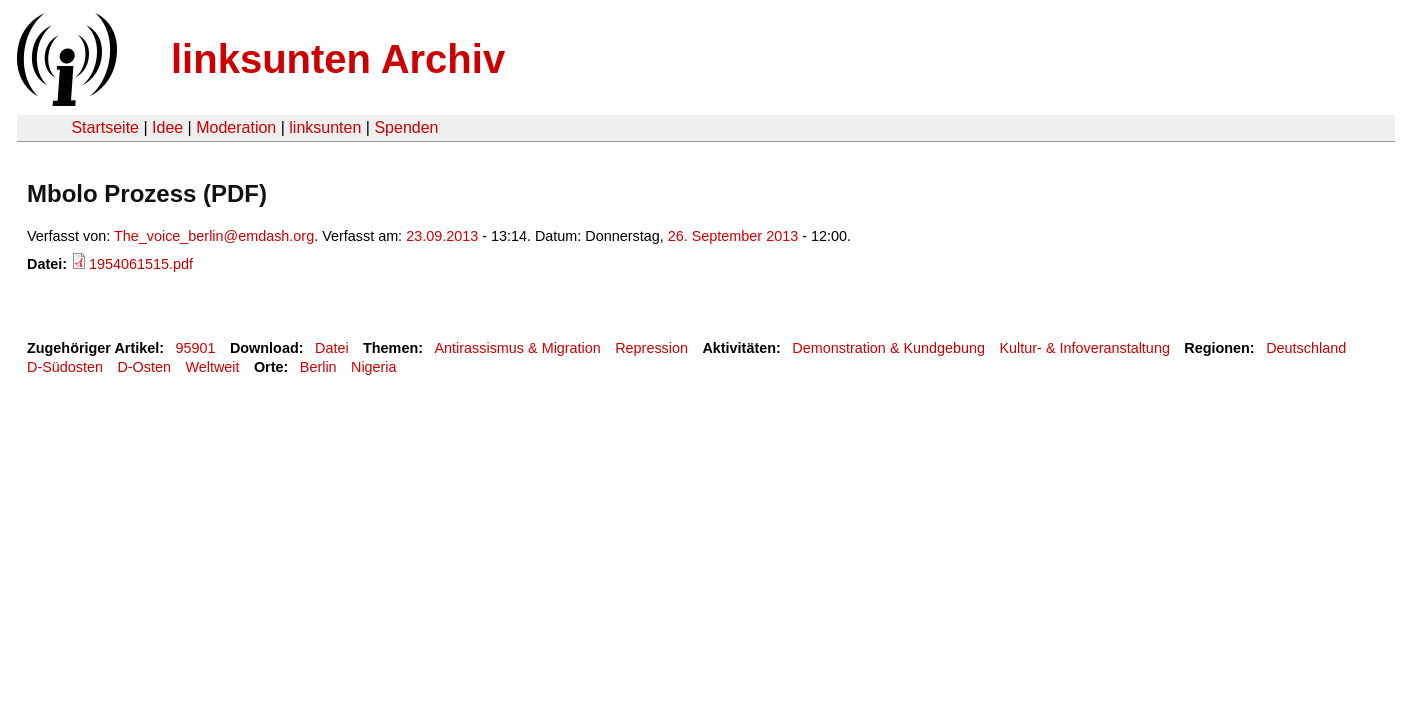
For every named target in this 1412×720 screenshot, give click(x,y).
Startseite (105, 127)
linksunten (325, 127)
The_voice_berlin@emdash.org (214, 236)
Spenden (406, 127)
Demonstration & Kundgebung (888, 348)
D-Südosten (65, 367)
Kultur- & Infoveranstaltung (1085, 348)
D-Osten (144, 367)
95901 (196, 348)
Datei (332, 348)
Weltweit (212, 367)
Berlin (318, 367)
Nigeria (374, 367)
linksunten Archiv (338, 59)
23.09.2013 (442, 236)
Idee (167, 127)
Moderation (236, 127)
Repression (651, 348)
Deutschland (1306, 348)
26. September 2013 (733, 236)
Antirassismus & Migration (517, 348)
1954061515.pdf (141, 264)
